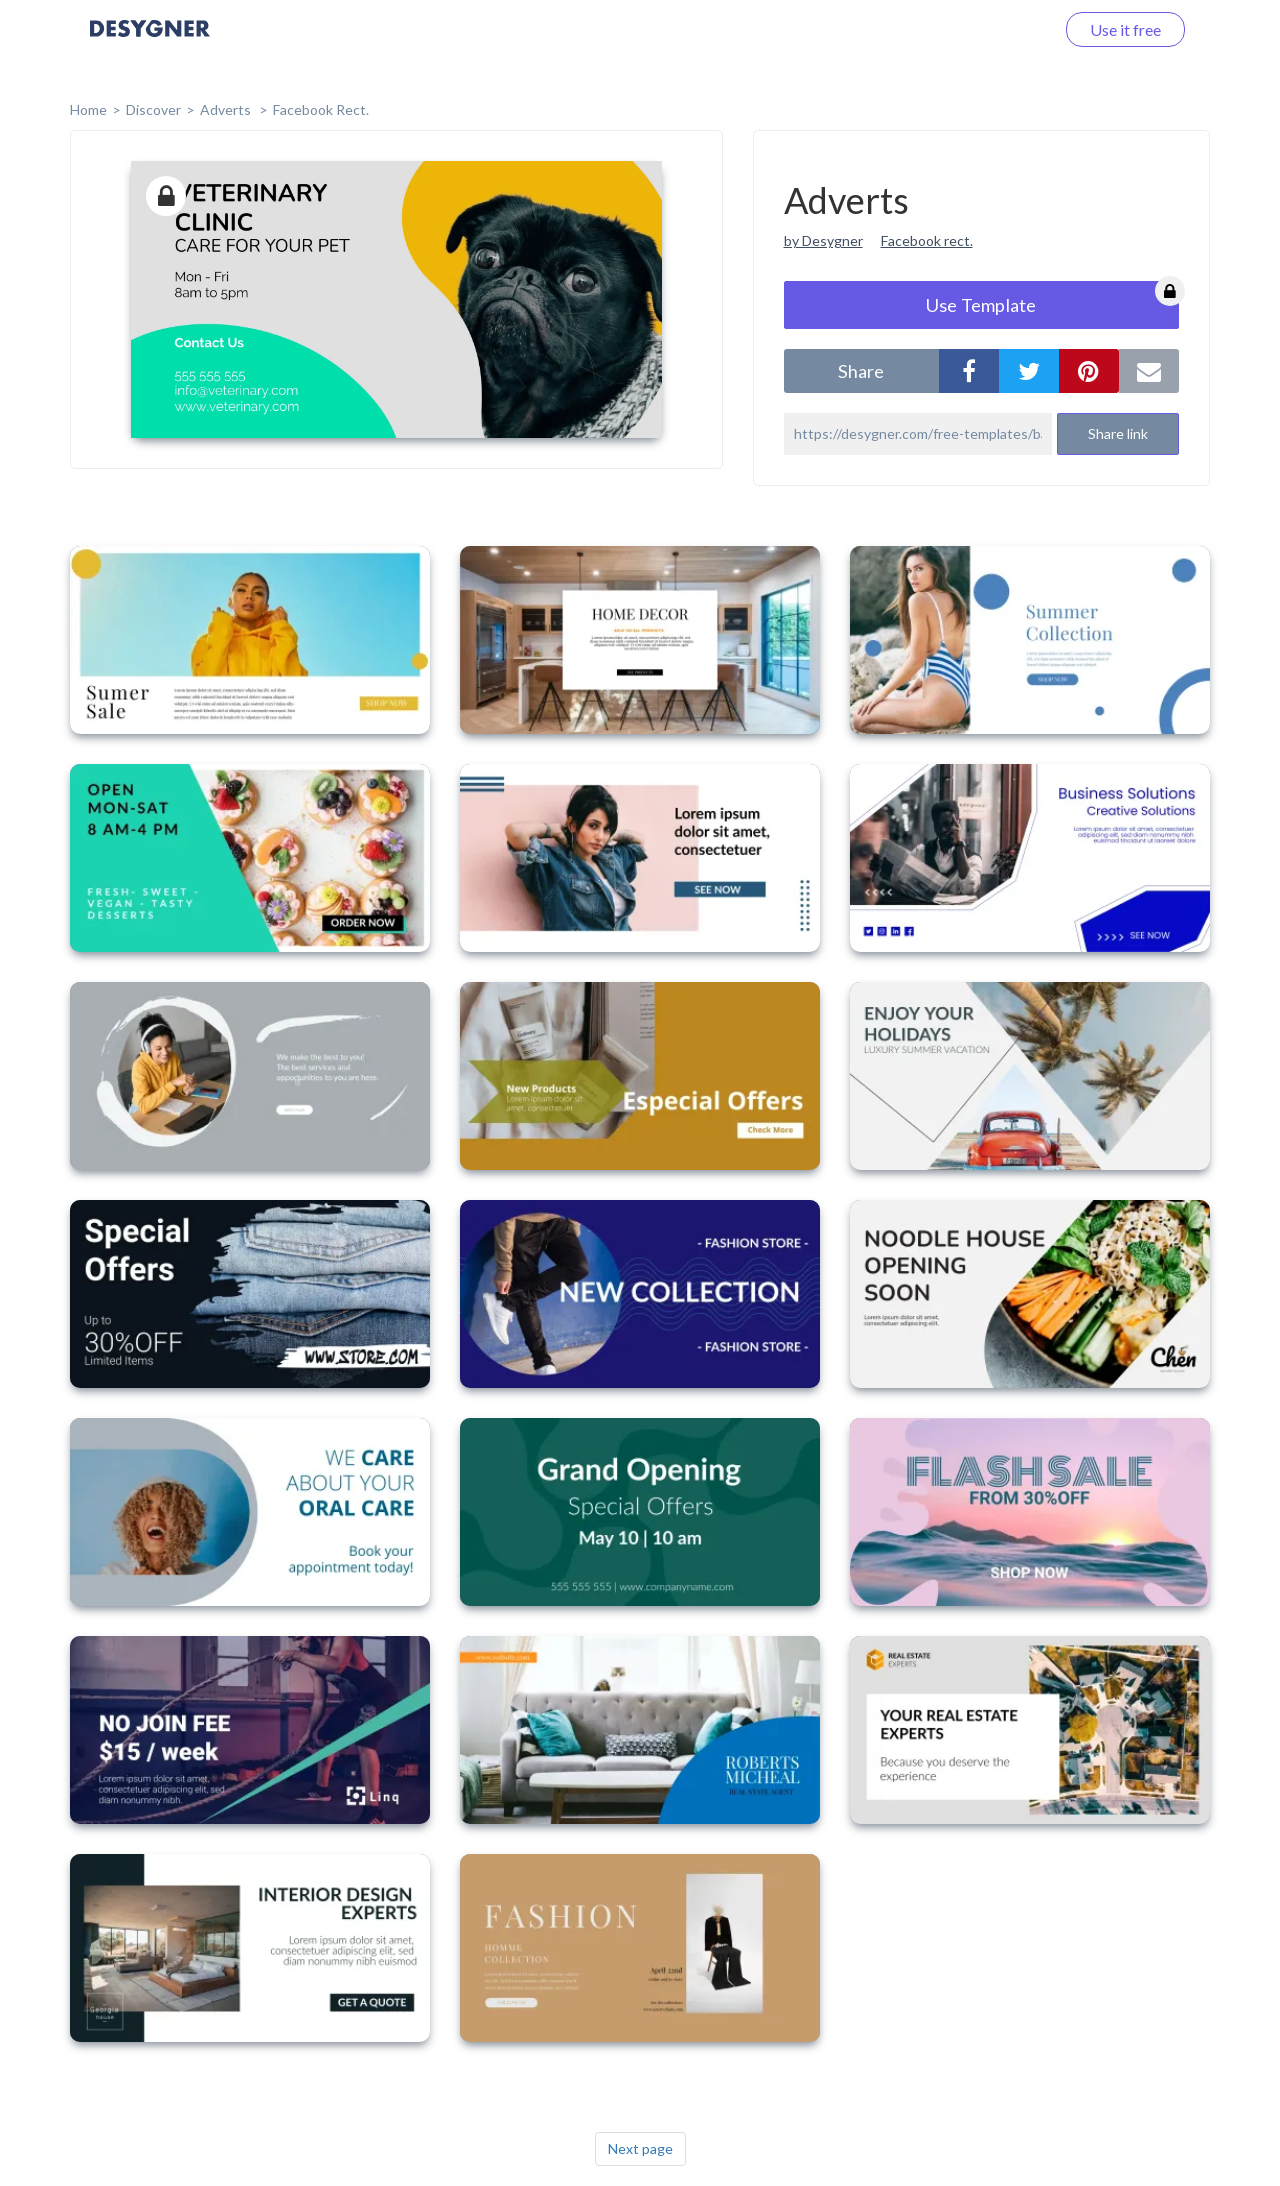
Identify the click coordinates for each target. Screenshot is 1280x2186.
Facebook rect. (927, 240)
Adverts (227, 109)
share (861, 371)
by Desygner (823, 240)
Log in (1007, 29)
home (88, 109)
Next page (640, 2148)
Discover (153, 109)
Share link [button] (1118, 433)
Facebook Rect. (321, 109)
